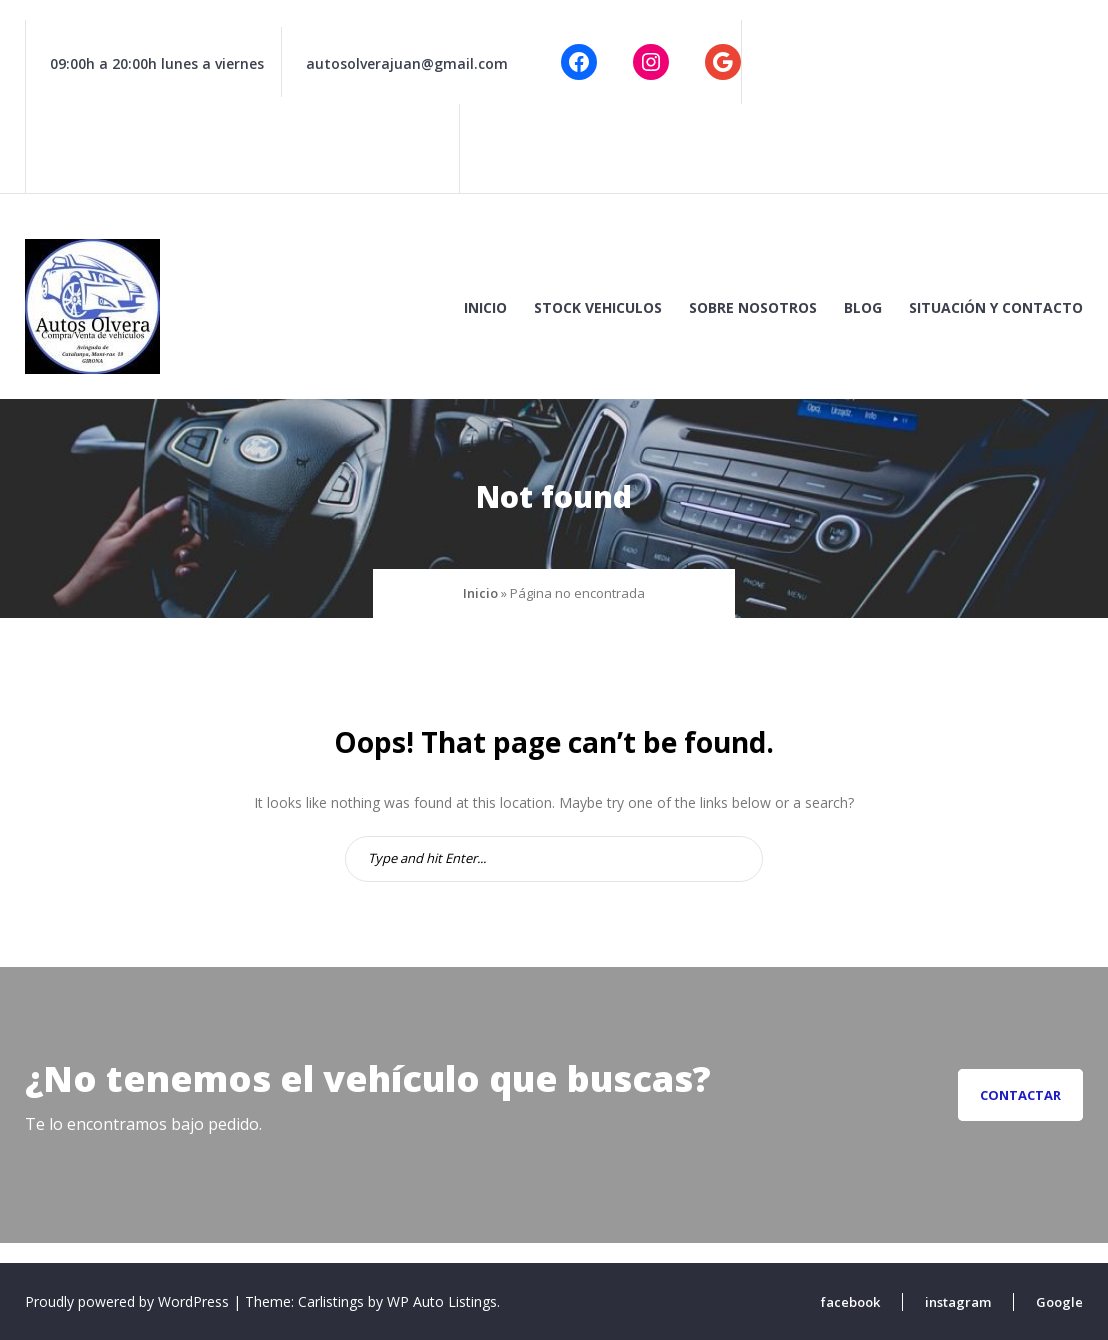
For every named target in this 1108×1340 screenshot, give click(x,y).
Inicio (485, 307)
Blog (863, 307)
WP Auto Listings (442, 1301)
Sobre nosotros (753, 307)
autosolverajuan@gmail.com (407, 63)
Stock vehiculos (598, 307)
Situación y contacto (996, 307)
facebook (850, 1302)
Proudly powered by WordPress (129, 1301)
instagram (958, 1302)
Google (1059, 1302)
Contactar (1020, 1095)
